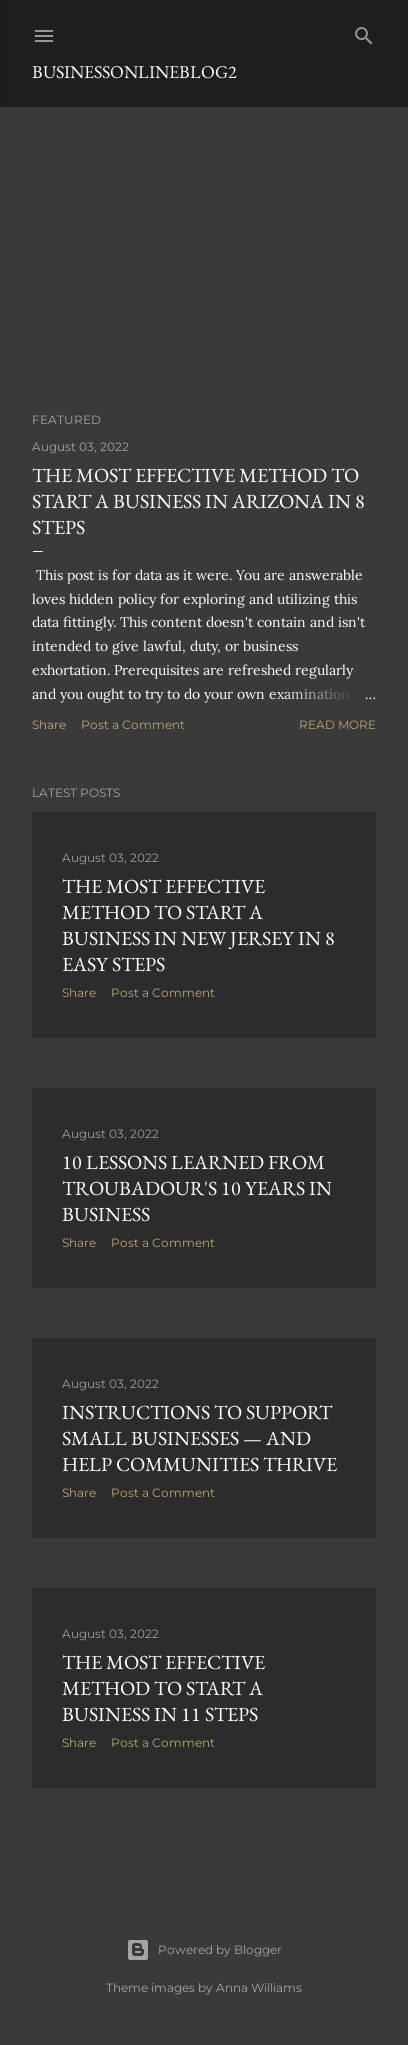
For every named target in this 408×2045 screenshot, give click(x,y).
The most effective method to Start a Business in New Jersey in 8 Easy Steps (198, 925)
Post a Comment (133, 724)
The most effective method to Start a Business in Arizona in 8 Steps (198, 501)
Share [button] (49, 724)
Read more (337, 724)
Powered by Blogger (204, 1950)
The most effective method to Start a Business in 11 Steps (163, 1688)
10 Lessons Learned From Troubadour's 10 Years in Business (197, 1188)
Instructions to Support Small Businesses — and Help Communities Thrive (199, 1438)
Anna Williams (259, 1987)
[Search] (364, 31)
